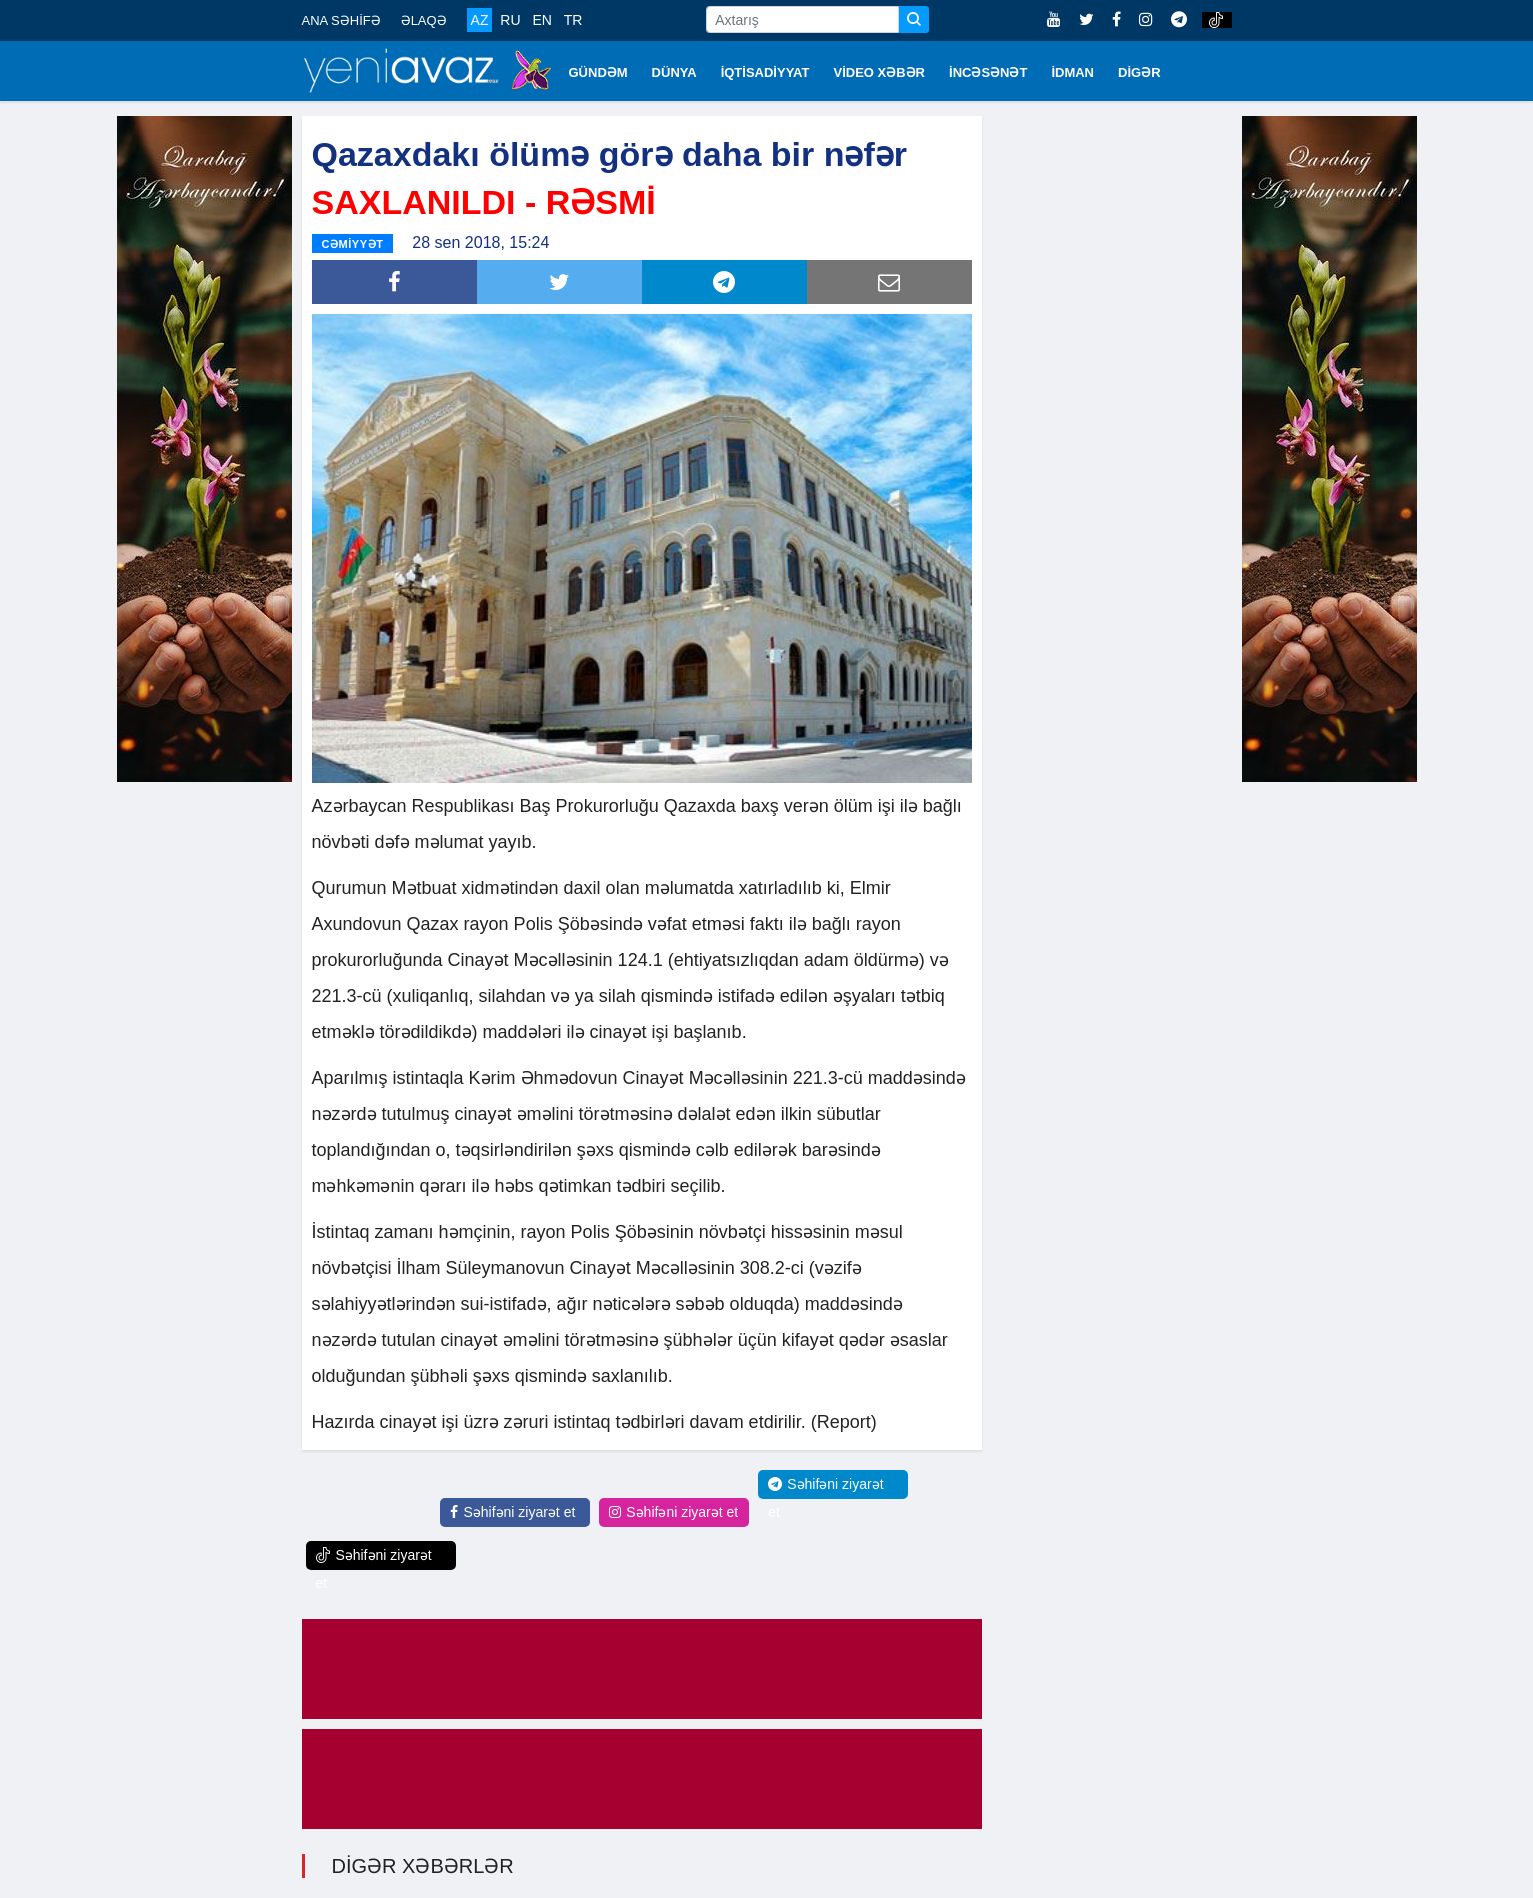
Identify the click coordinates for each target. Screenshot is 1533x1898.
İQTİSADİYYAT (765, 72)
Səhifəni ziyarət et (512, 1512)
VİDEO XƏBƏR (880, 72)
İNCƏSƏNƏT (988, 72)
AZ (480, 20)
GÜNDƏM (598, 72)
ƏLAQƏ (424, 20)
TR (573, 20)
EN (541, 20)
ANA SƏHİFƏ (341, 20)
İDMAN (1072, 72)
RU (510, 20)
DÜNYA (674, 72)
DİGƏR (1139, 72)
